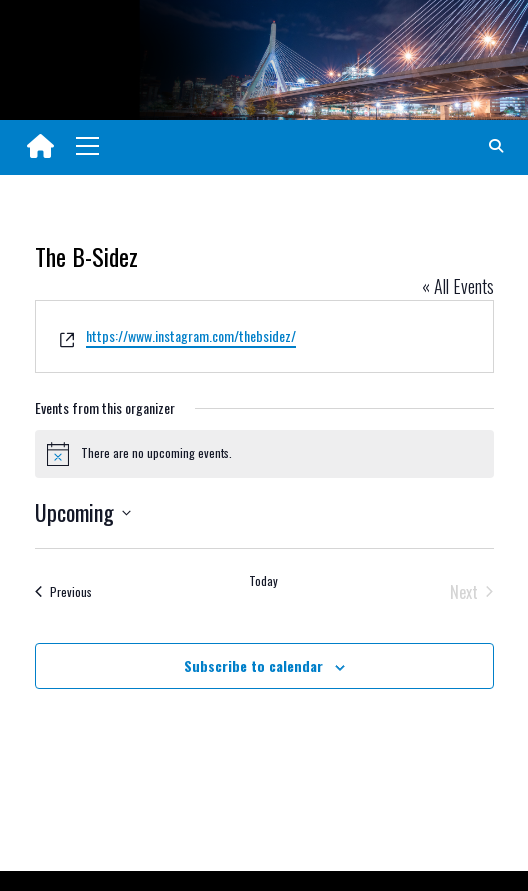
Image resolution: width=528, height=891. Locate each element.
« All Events (458, 286)
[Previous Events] (63, 592)
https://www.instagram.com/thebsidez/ (191, 335)
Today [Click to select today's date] (263, 581)
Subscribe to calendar (253, 665)
